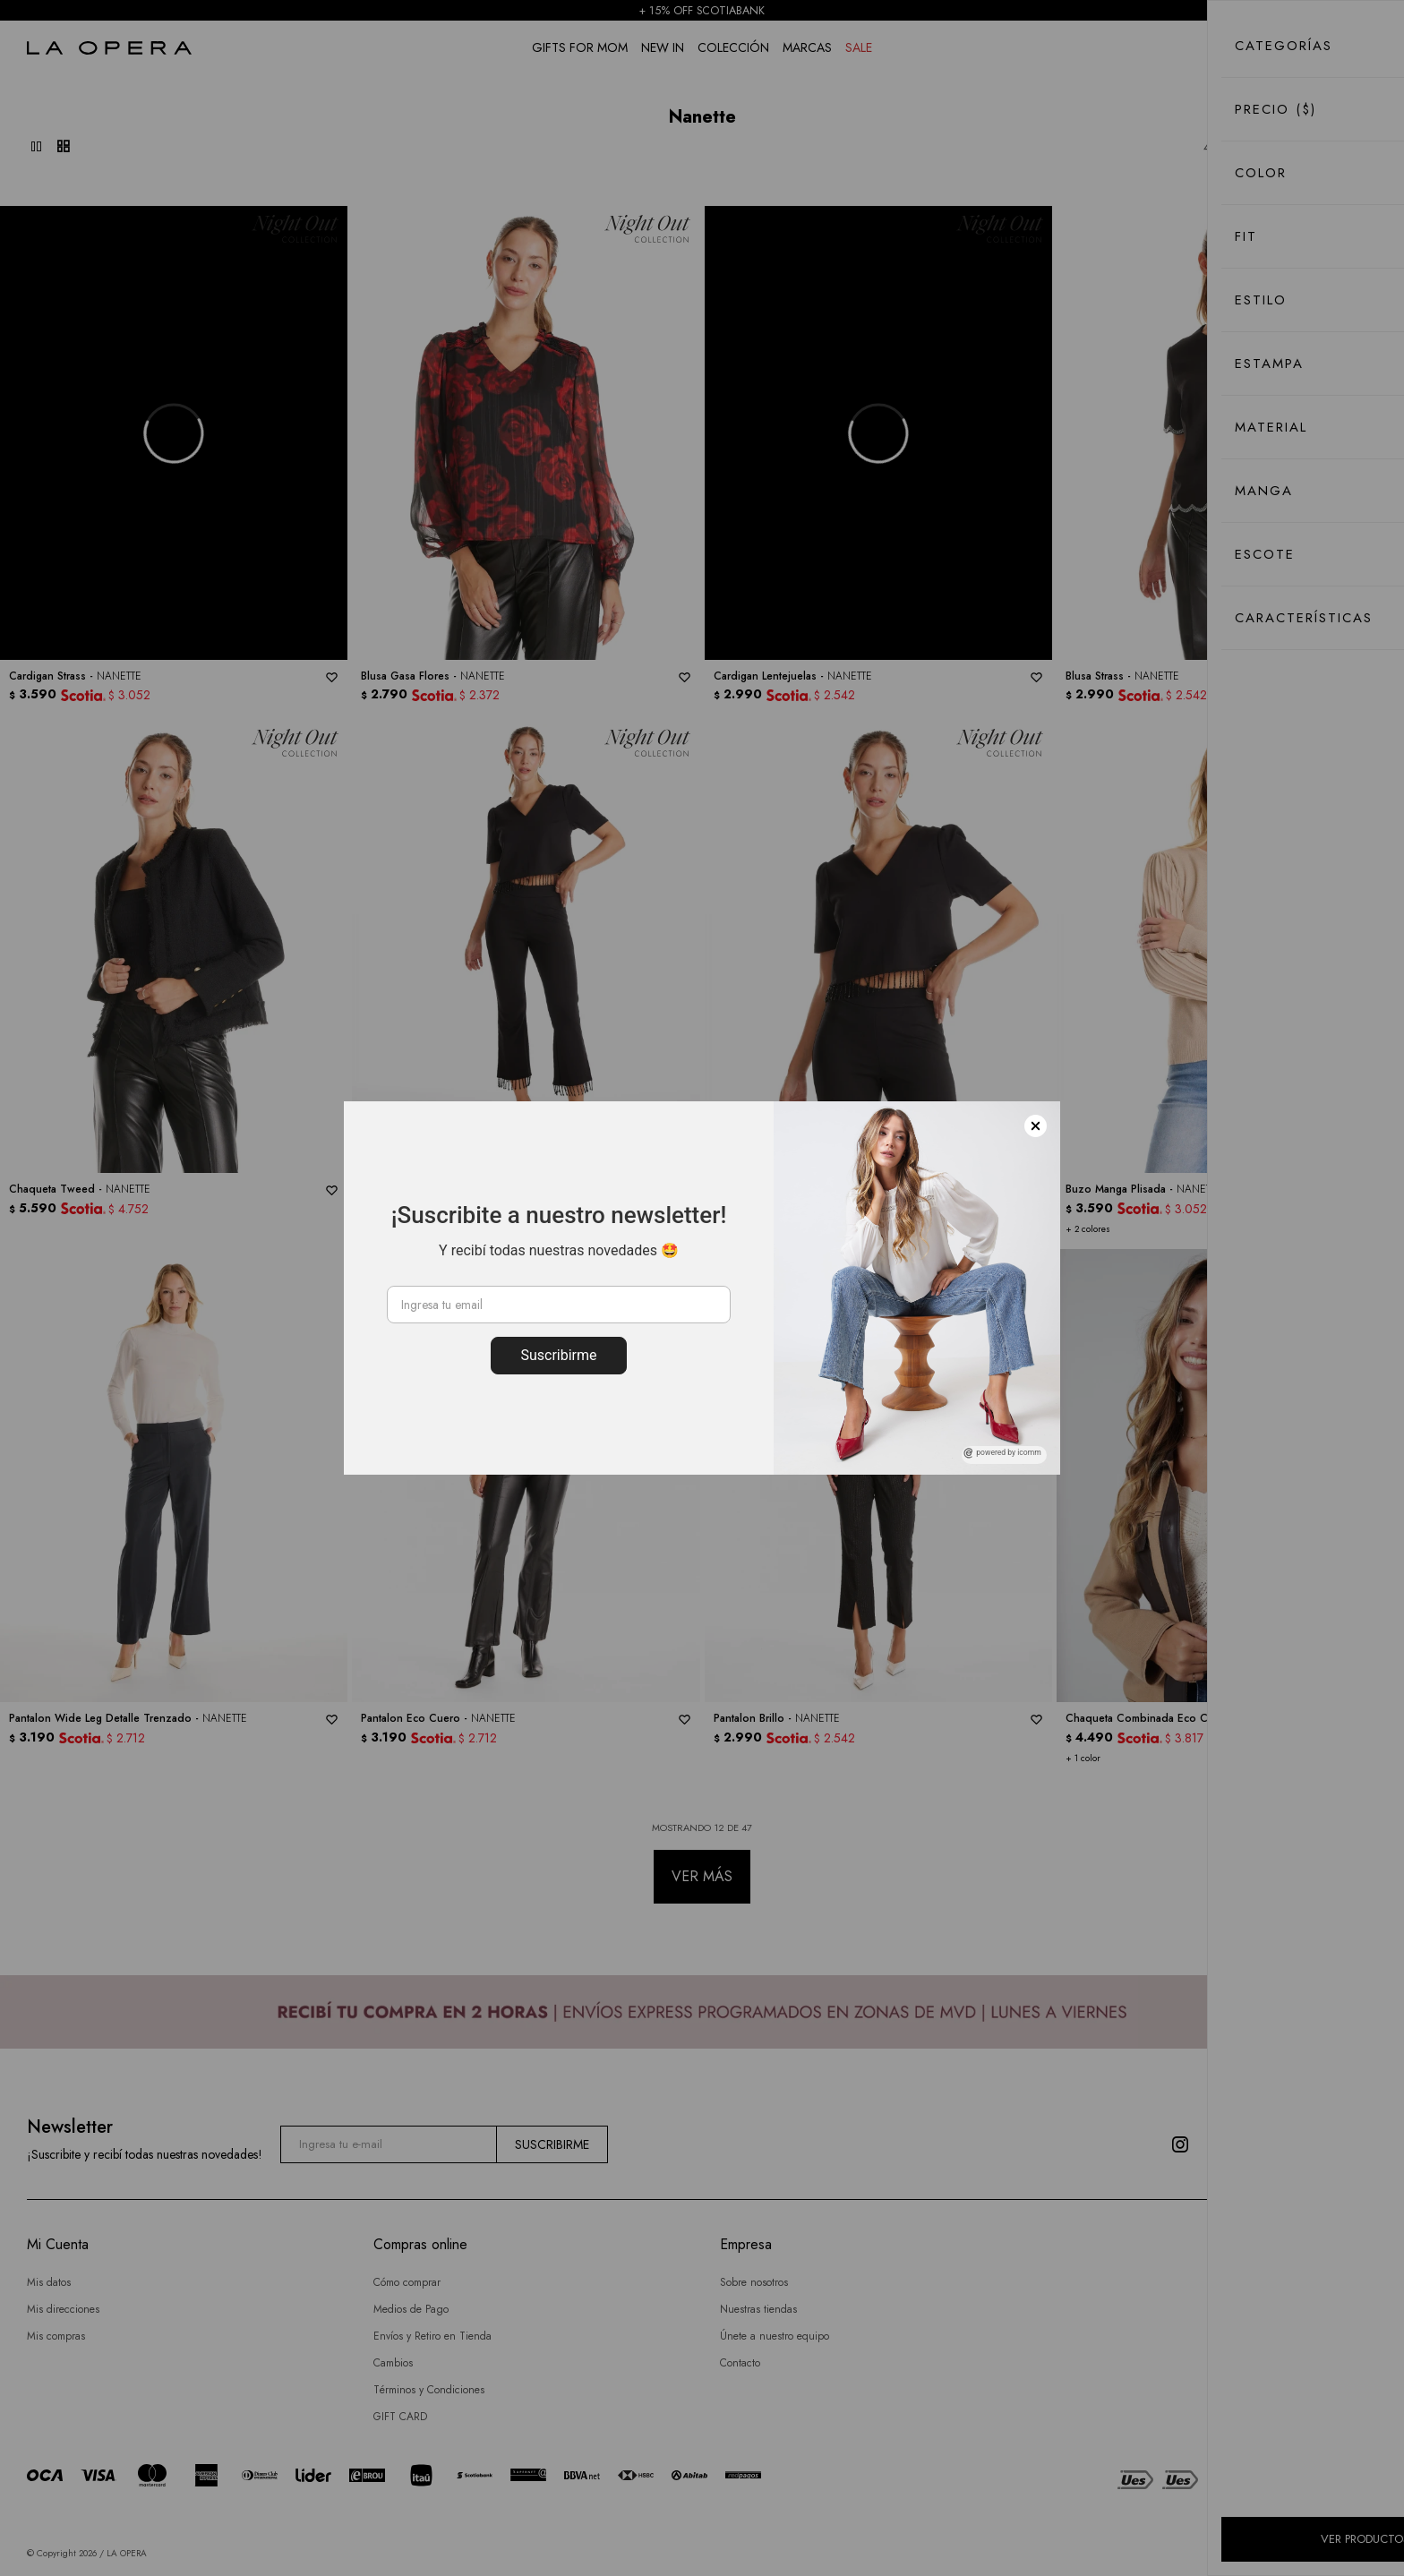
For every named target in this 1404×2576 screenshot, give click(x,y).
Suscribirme (558, 1355)
